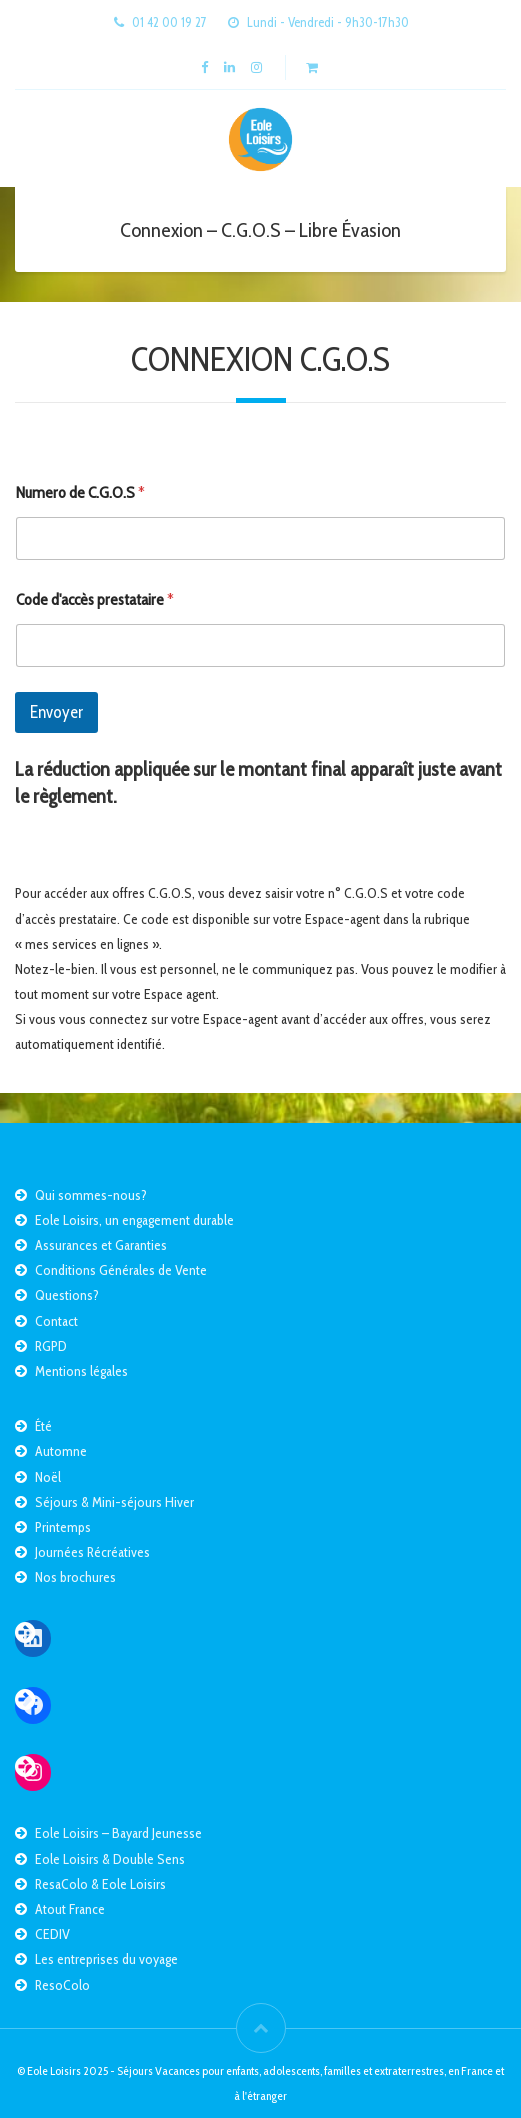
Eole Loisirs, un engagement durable (134, 1220)
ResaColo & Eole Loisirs (100, 1884)
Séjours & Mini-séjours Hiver (114, 1502)
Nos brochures (75, 1577)
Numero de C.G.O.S (80, 492)
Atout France (70, 1909)
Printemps (63, 1527)
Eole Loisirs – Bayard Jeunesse (118, 1833)
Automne (61, 1451)
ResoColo (62, 1985)
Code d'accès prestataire (95, 599)
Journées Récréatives (92, 1552)
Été (43, 1426)
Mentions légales (81, 1371)
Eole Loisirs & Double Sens (110, 1859)
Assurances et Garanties (101, 1245)
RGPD (51, 1346)
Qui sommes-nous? (91, 1195)
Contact (56, 1321)
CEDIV (52, 1934)
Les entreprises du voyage (106, 1959)
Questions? (67, 1295)
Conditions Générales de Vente (121, 1270)
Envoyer (56, 712)
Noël (48, 1477)
